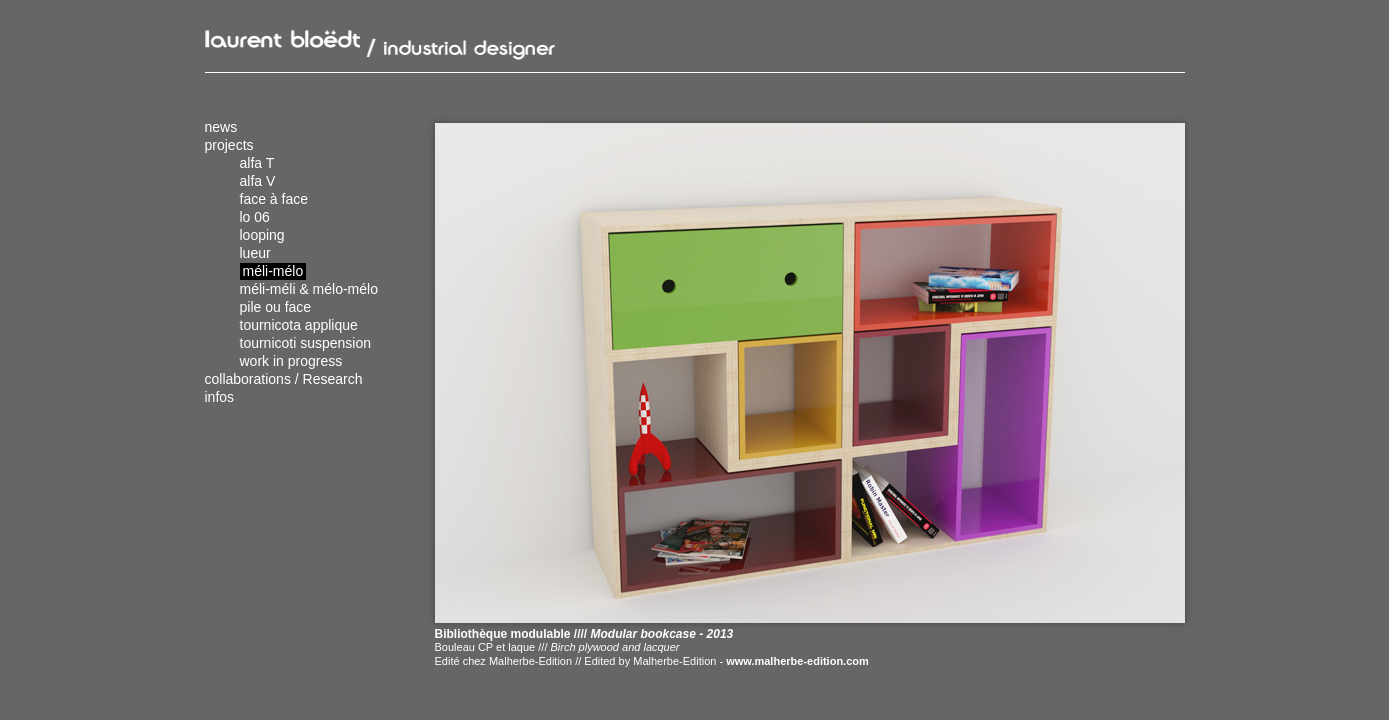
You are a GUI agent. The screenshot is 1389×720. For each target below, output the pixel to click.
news (221, 127)
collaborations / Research (284, 379)
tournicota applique (299, 325)
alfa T (257, 163)
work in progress (291, 361)
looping (262, 235)
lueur (255, 253)
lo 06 (255, 217)
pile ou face (276, 307)
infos (220, 397)
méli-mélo (273, 271)
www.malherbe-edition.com (797, 661)
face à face (274, 199)
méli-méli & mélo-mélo (309, 289)
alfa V (258, 181)
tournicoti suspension (306, 343)
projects (229, 145)
